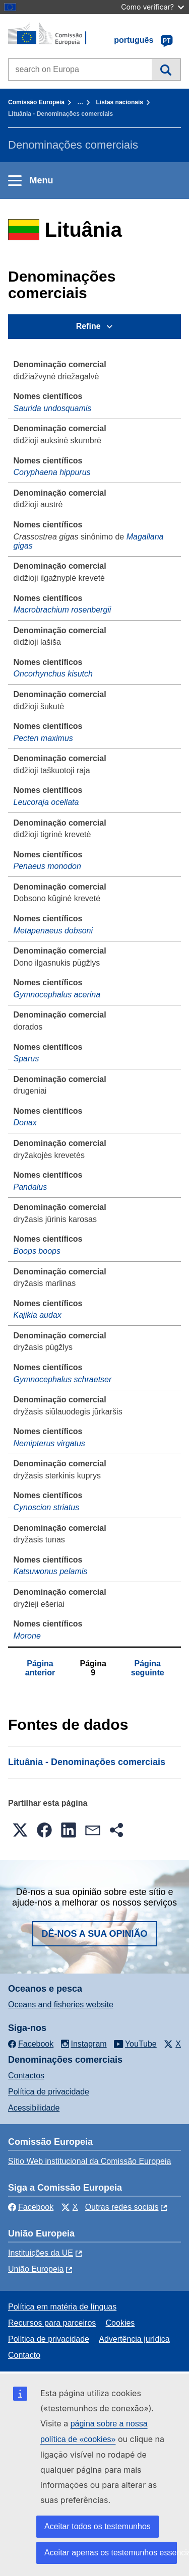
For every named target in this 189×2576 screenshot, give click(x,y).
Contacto (24, 2355)
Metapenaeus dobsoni (53, 930)
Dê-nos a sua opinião (94, 1934)
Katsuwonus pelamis (51, 1571)
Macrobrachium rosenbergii (62, 609)
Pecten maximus (43, 738)
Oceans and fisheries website (60, 2004)
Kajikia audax (37, 1315)
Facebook (30, 2207)
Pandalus (30, 1187)
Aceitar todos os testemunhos (97, 2526)
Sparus (26, 1058)
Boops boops (37, 1251)
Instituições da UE (40, 2253)
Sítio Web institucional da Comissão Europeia (89, 2161)
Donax (25, 1122)
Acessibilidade (33, 2108)
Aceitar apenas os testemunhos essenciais (110, 2552)
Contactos (26, 2075)
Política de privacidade (48, 2091)
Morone (27, 1636)
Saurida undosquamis (53, 408)
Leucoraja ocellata (46, 802)
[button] (20, 1830)
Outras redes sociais (122, 2207)
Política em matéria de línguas (62, 2306)
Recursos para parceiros (52, 2323)
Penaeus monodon (47, 866)
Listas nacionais (119, 102)
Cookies (120, 2323)
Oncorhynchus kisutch (53, 673)
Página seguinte (147, 1668)
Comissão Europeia (36, 102)
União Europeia (36, 2269)
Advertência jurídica (134, 2339)
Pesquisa (166, 69)
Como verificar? (152, 7)
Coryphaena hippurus (52, 472)
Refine (88, 326)
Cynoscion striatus (47, 1507)
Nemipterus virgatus (49, 1443)
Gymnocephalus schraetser (63, 1379)
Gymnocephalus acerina (57, 994)
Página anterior (40, 1668)
